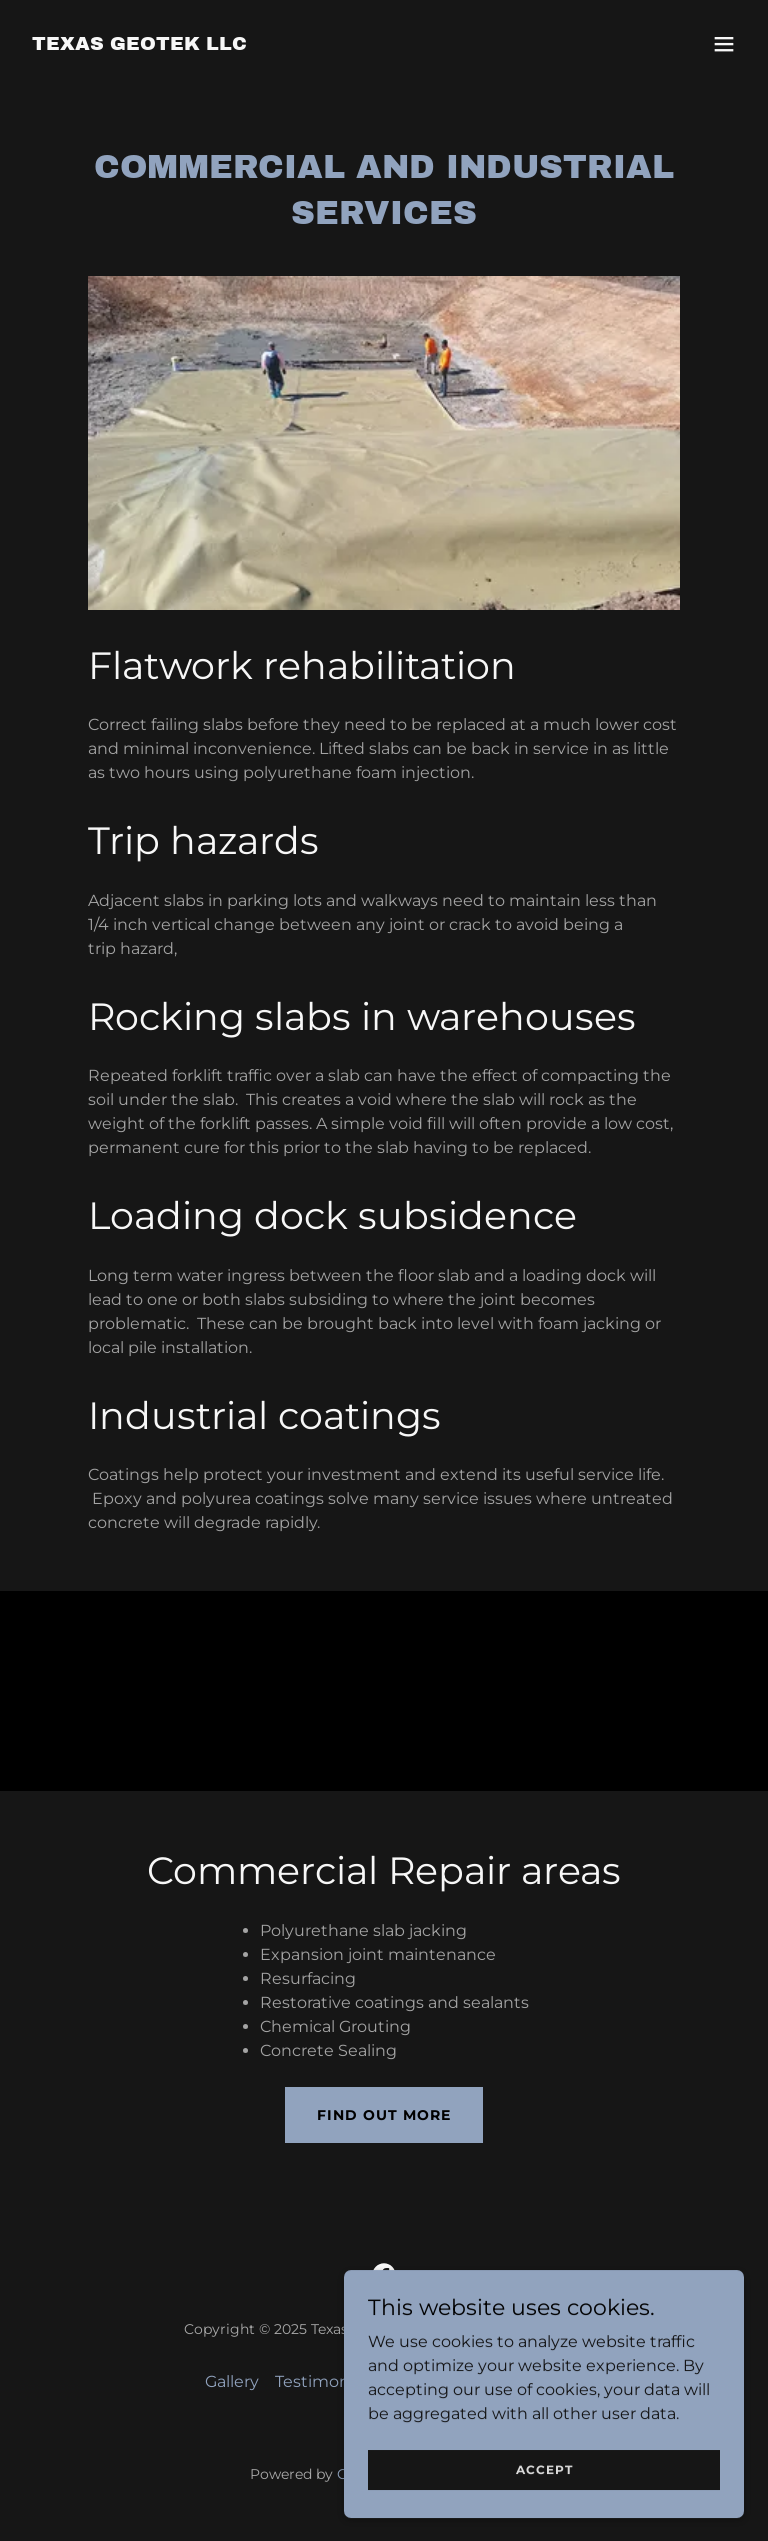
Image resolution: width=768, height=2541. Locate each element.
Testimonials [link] (325, 2381)
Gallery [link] (232, 2381)
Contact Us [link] (435, 2381)
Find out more (384, 2115)
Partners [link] (530, 2381)
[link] (139, 44)
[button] (724, 44)
